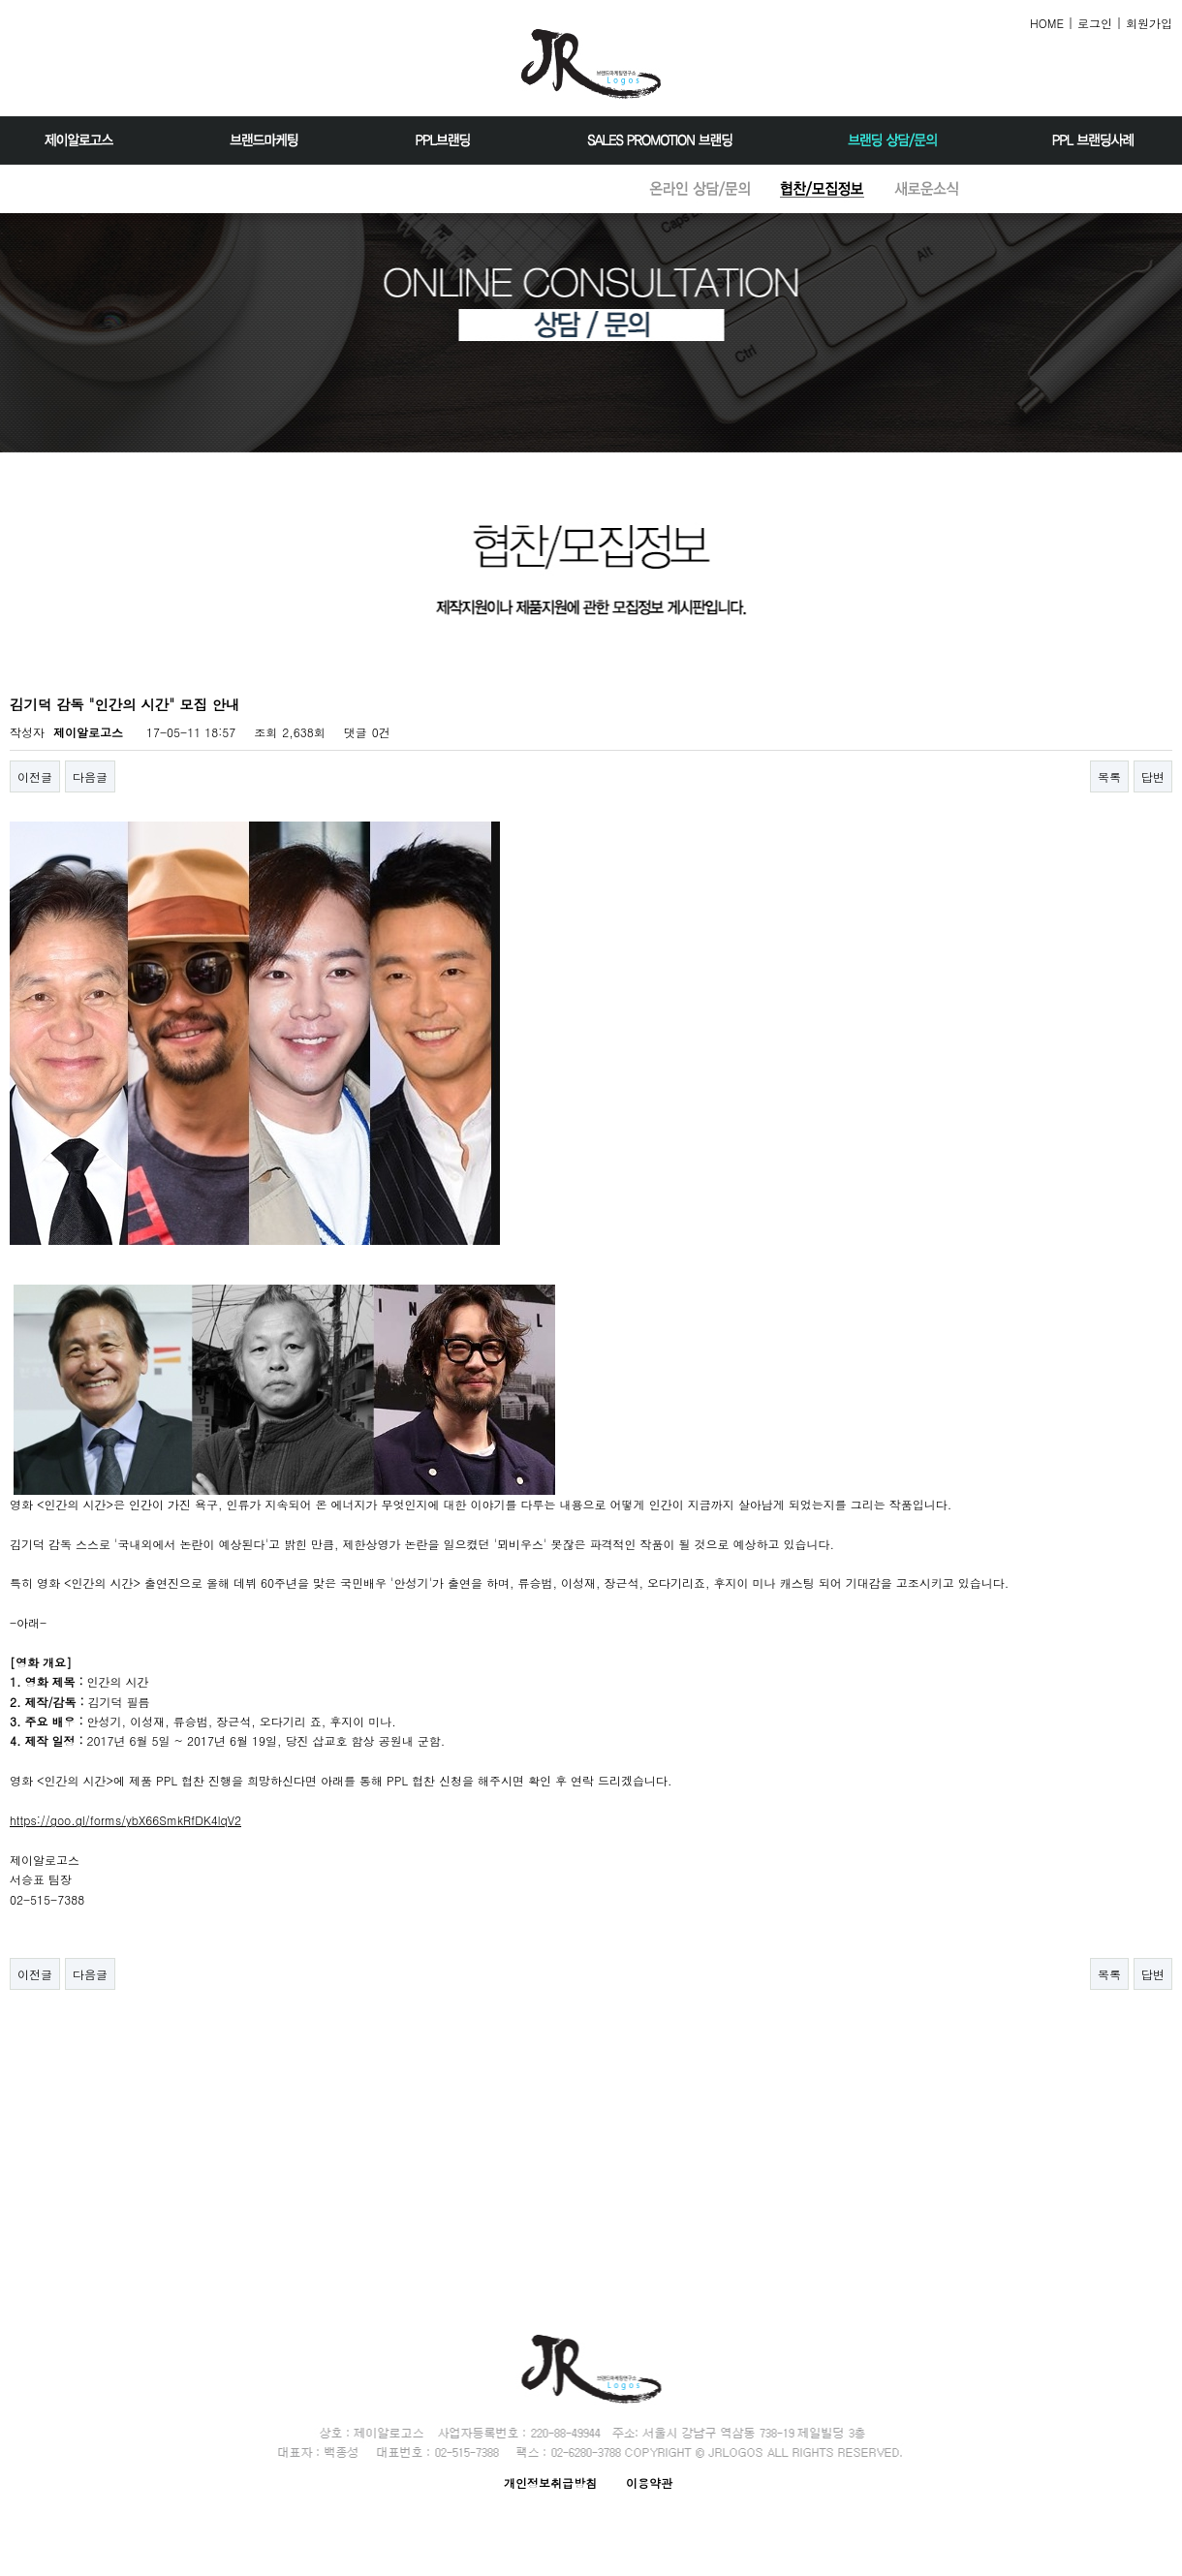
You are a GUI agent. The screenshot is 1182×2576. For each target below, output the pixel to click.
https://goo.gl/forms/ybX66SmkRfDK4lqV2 (125, 1820)
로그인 (1094, 23)
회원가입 (1149, 23)
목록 (1109, 776)
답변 (1153, 776)
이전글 (34, 776)
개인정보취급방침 (550, 2482)
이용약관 (649, 2482)
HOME (1047, 23)
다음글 (90, 776)
